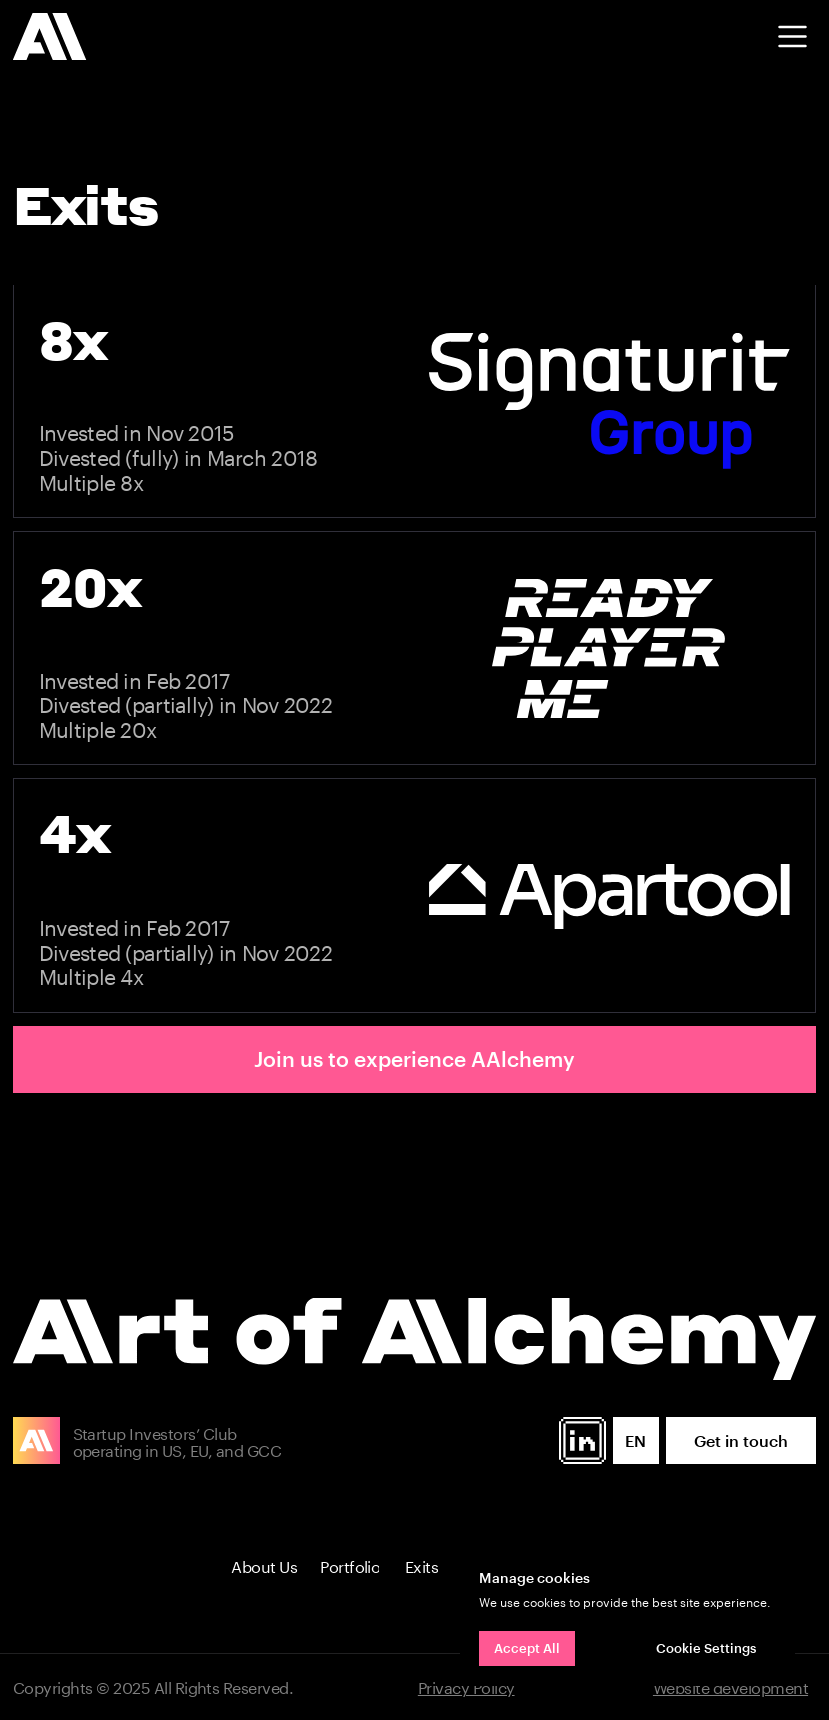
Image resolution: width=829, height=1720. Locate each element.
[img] (50, 36)
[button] (792, 36)
